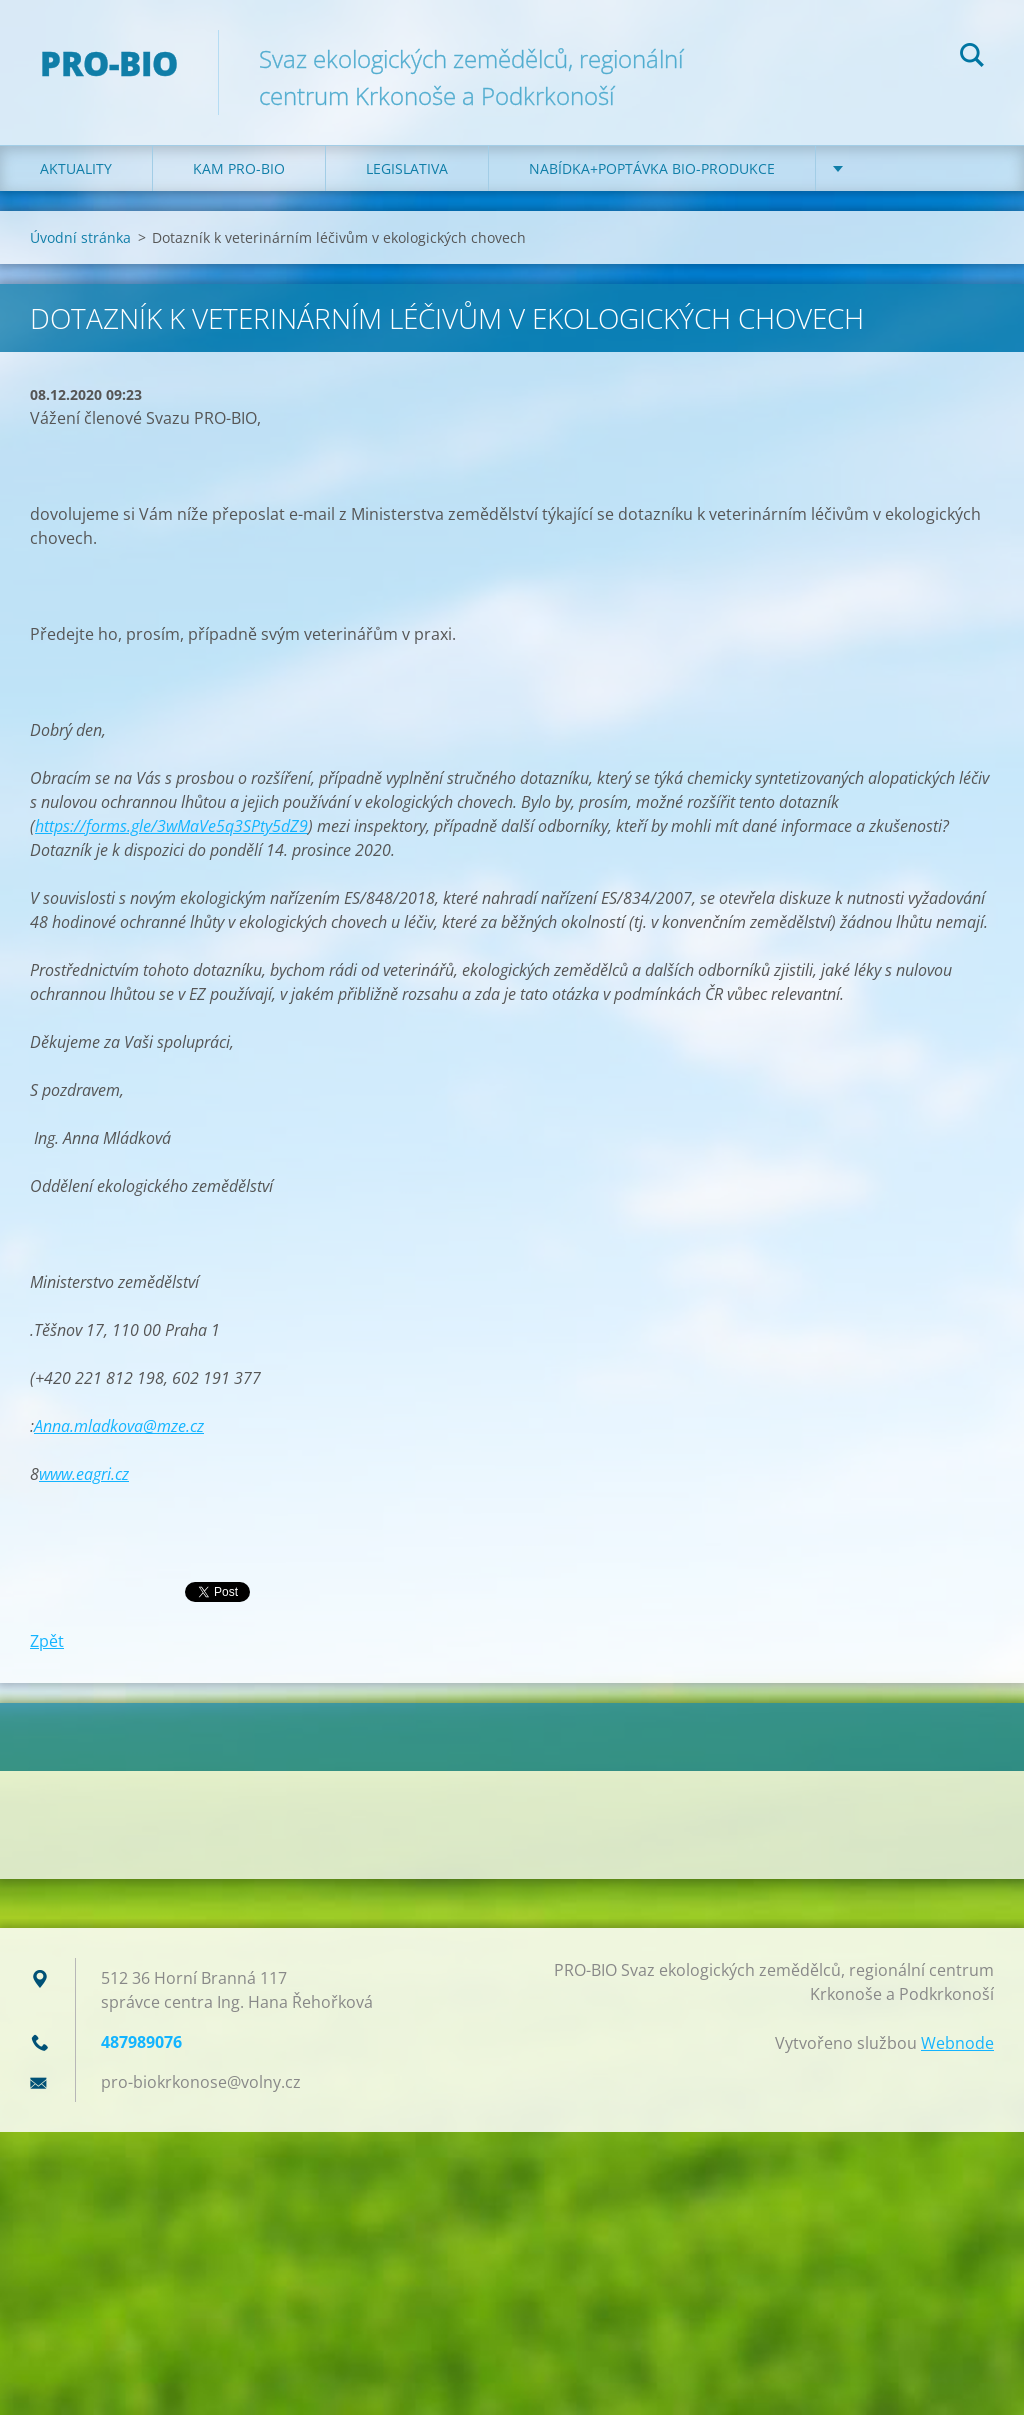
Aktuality (76, 168)
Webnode (957, 2043)
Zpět (47, 1641)
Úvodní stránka (80, 237)
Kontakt (888, 168)
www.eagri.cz (84, 1474)
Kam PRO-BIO (239, 168)
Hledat (972, 58)
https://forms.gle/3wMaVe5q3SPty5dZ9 (171, 826)
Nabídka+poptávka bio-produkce (652, 168)
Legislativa (407, 168)
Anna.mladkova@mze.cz (119, 1426)
